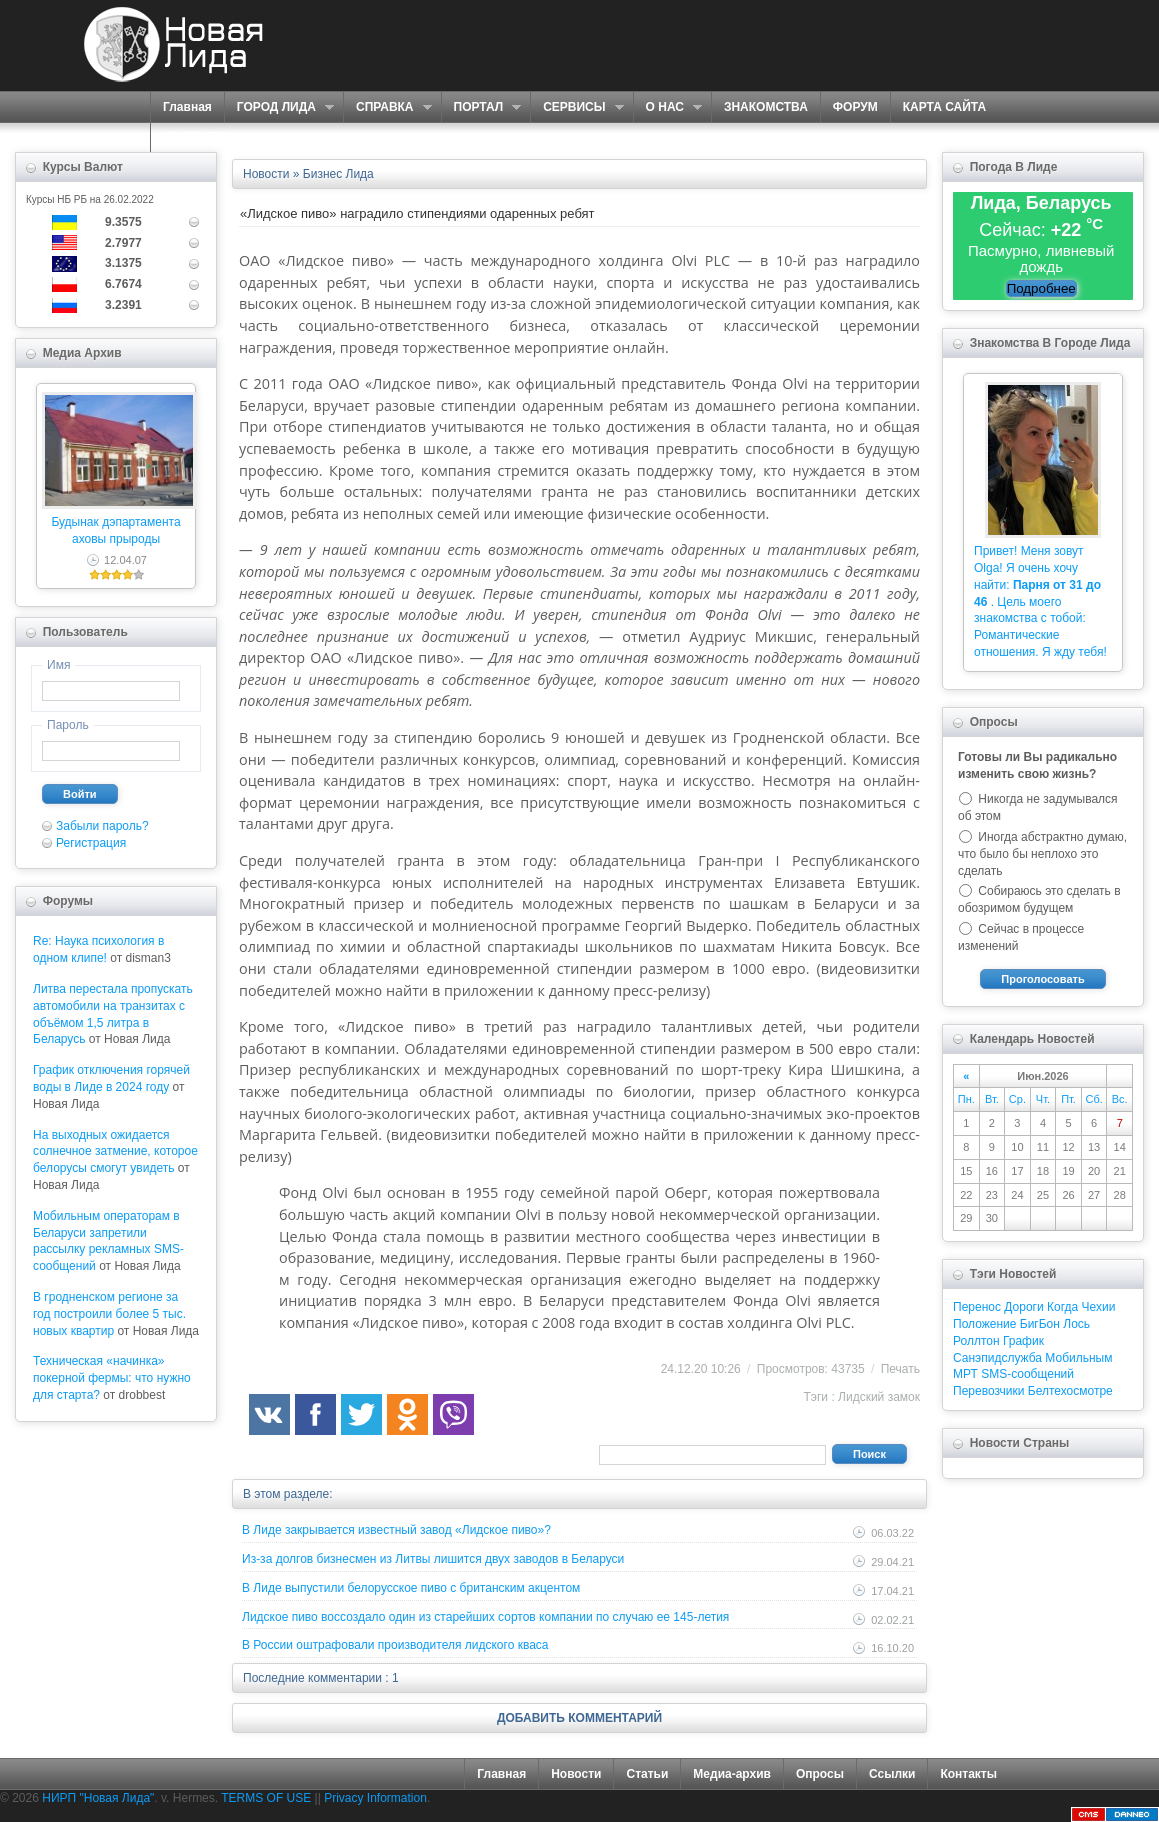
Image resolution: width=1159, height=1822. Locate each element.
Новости (576, 1774)
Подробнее (1041, 288)
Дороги (1023, 1307)
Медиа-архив (732, 1774)
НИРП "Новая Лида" (98, 1798)
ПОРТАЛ (481, 107)
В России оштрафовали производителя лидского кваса (395, 1645)
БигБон (1040, 1324)
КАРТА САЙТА (944, 107)
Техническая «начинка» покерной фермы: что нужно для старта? (112, 1378)
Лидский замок (879, 1397)
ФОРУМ (855, 107)
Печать (900, 1369)
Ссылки (892, 1774)
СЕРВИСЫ (576, 107)
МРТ (965, 1374)
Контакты (968, 1774)
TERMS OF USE (266, 1798)
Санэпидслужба (997, 1358)
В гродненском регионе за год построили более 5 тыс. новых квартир (109, 1314)
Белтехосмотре (1070, 1391)
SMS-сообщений (1027, 1374)
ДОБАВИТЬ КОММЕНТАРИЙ (579, 1718)
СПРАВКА (387, 107)
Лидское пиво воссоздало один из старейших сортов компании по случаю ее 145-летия (485, 1617)
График (1023, 1341)
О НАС (667, 107)
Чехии (1099, 1307)
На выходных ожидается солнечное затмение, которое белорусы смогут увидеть (115, 1152)
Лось (1076, 1324)
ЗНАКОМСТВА (766, 107)
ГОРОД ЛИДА (279, 107)
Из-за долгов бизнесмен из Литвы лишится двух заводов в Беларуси (433, 1559)
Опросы (820, 1774)
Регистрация (91, 843)
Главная (187, 107)
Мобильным (1078, 1358)
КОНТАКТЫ (196, 137)
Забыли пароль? (102, 826)
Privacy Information (375, 1798)
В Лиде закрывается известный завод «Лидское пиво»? (396, 1530)
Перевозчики (988, 1391)
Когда (1062, 1307)
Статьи (647, 1774)
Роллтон (976, 1341)
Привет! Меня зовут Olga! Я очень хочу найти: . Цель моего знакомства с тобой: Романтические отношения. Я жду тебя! (1040, 601)
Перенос (977, 1307)
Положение (984, 1324)
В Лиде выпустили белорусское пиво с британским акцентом (411, 1588)
